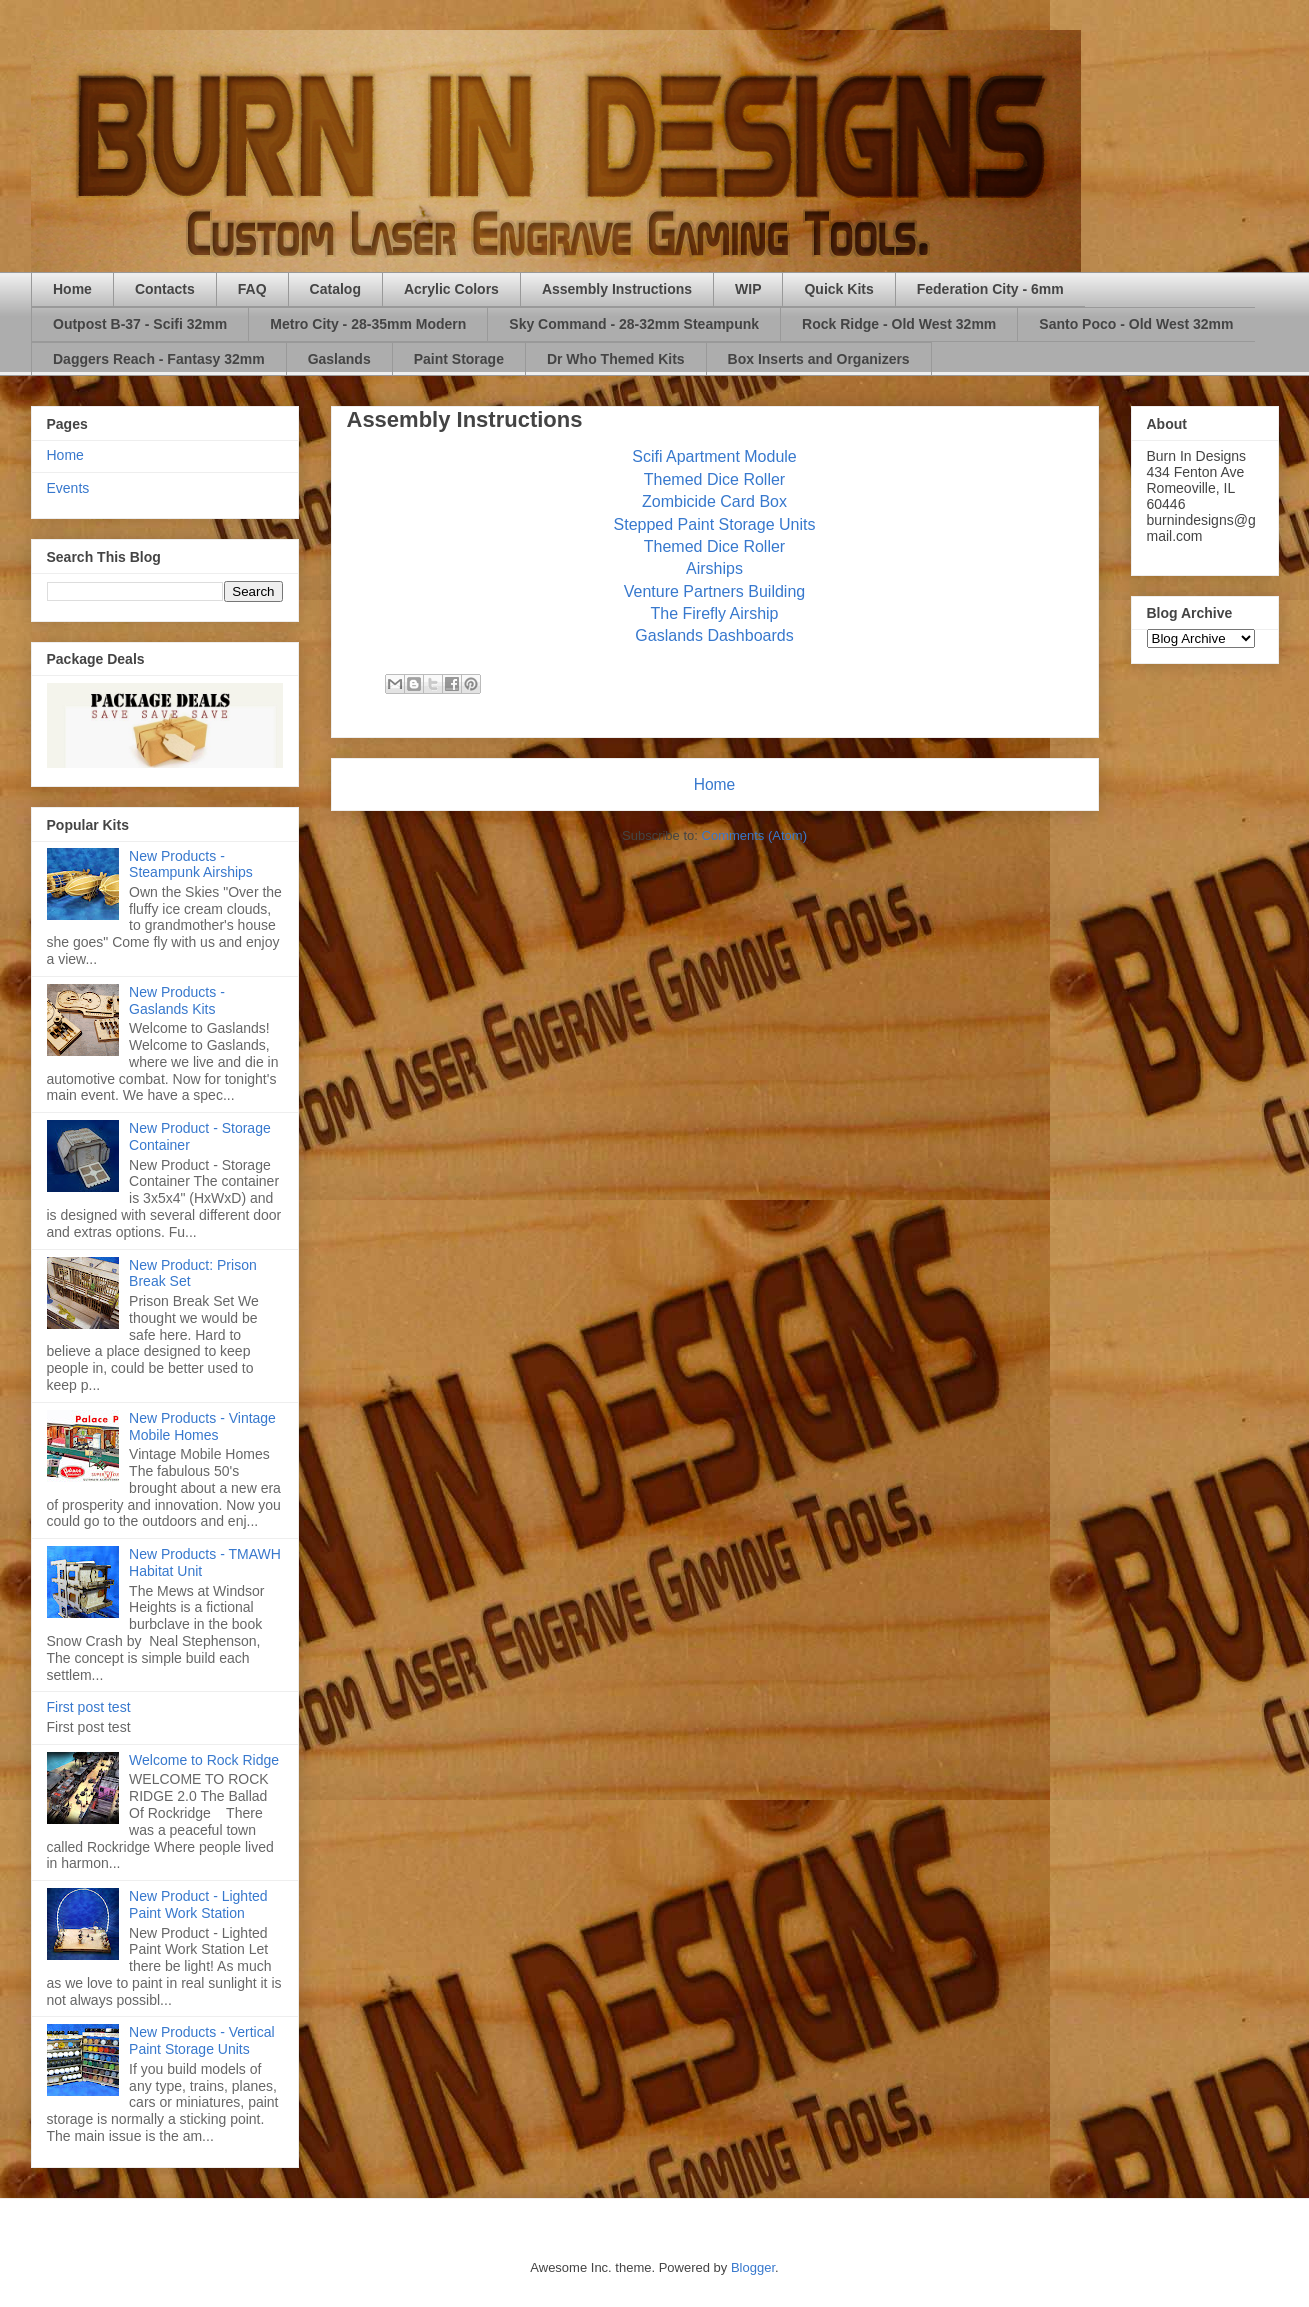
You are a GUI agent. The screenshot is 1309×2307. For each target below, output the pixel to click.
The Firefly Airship (714, 613)
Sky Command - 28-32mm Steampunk (634, 324)
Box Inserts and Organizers (819, 359)
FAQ (252, 289)
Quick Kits (838, 289)
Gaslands (339, 359)
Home (72, 289)
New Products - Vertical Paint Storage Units (202, 2040)
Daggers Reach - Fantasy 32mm (159, 359)
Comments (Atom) (754, 835)
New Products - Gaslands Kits (177, 1000)
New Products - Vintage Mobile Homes (202, 1426)
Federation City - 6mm (990, 289)
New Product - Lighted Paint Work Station (198, 1904)
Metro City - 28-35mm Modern (368, 324)
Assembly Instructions (617, 289)
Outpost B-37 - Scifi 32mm (140, 324)
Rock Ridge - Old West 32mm (899, 324)
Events (68, 488)
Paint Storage (459, 359)
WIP (748, 289)
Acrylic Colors (451, 289)
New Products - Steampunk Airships (191, 864)
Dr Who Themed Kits (616, 359)
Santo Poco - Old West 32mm (1136, 324)
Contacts (165, 289)
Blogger (753, 2267)
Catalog (335, 289)
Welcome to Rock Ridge (204, 1760)
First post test (89, 1707)
